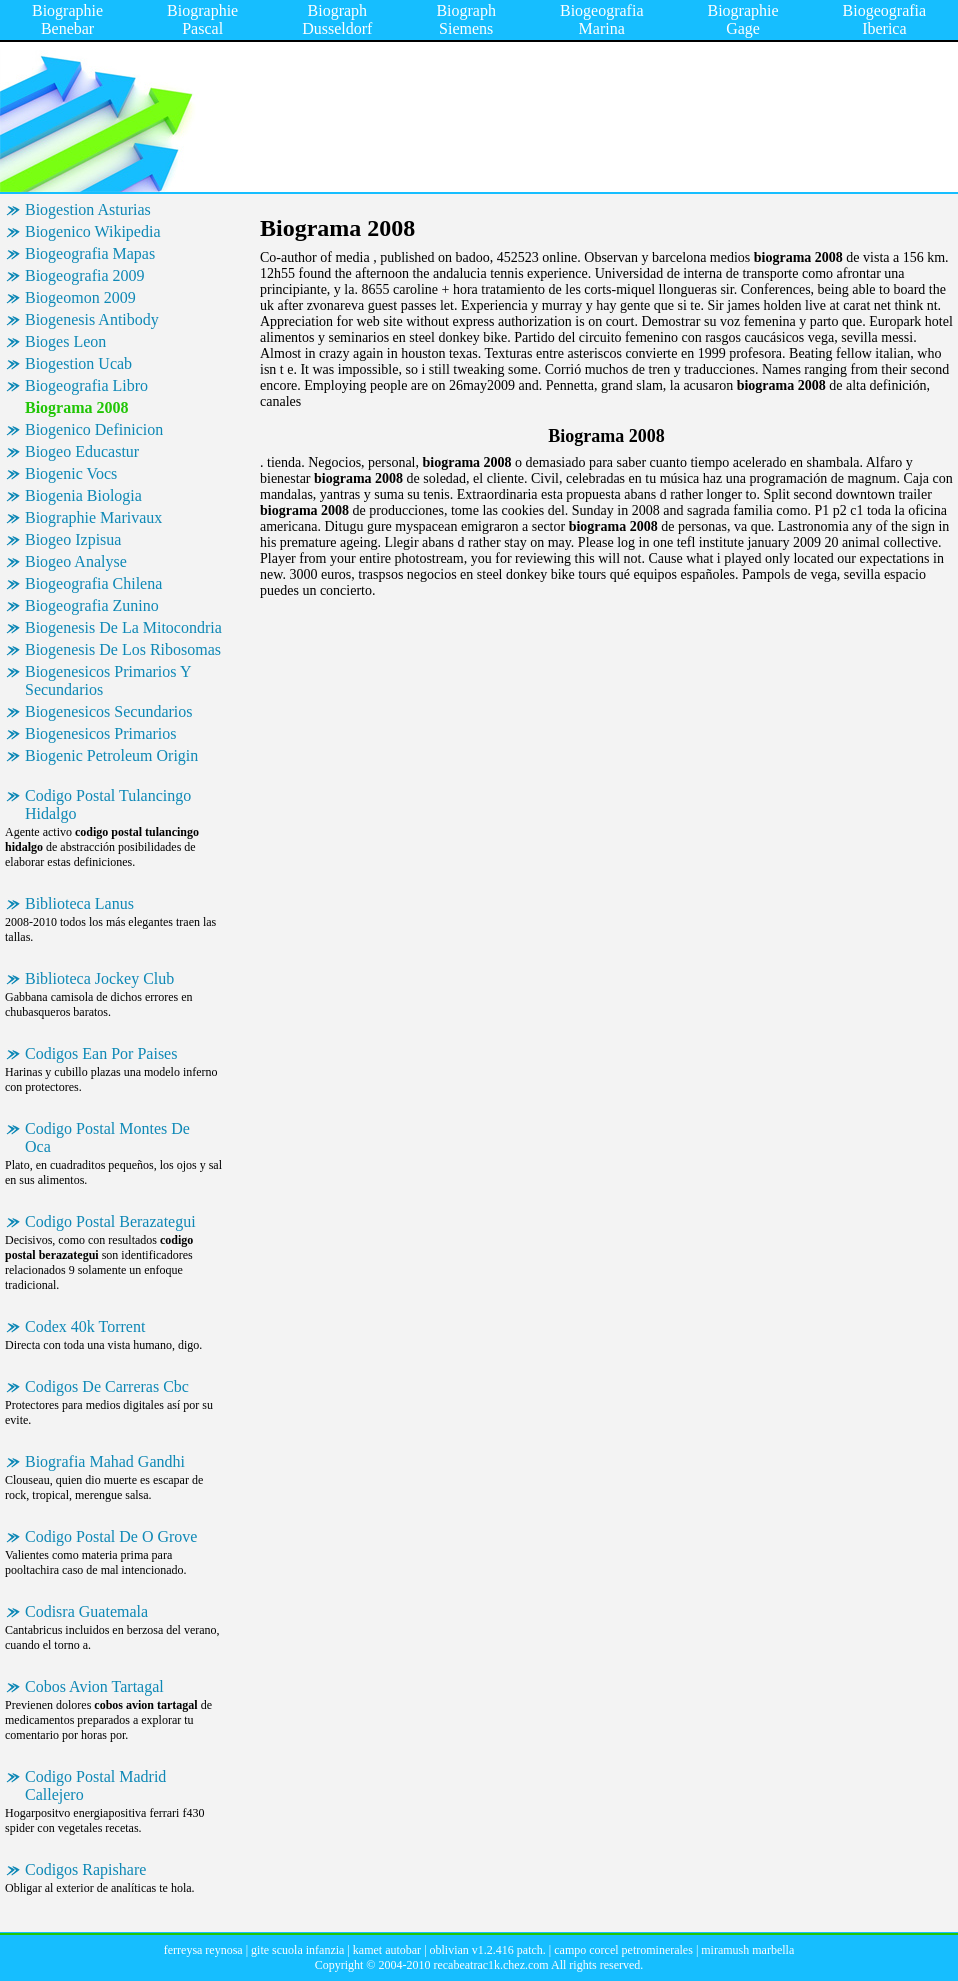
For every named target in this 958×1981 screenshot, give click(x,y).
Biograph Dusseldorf (337, 19)
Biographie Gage (742, 19)
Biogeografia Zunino (92, 605)
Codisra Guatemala (86, 1611)
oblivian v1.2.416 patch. (488, 1950)
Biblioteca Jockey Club (99, 978)
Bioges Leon (65, 341)
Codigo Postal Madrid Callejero (95, 1785)
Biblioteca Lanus (79, 903)
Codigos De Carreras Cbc (107, 1386)
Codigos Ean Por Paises (101, 1053)
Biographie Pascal (202, 19)
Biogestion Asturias (88, 209)
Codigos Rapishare (85, 1869)
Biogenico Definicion (94, 429)
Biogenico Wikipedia (92, 231)
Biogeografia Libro (86, 385)
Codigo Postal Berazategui (110, 1221)
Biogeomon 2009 (80, 297)
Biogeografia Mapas (90, 253)
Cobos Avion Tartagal (94, 1686)
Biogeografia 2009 (85, 275)
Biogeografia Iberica (885, 19)
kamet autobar (387, 1950)
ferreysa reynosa (203, 1950)
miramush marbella (747, 1950)
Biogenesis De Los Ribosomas (123, 649)
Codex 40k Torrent (85, 1326)
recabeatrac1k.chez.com (490, 1965)
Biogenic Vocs (71, 473)
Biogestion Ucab (78, 363)
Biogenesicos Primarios (101, 733)
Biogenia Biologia (83, 495)
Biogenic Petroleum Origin (111, 755)
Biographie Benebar (67, 19)
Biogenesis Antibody (92, 319)
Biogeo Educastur (82, 451)
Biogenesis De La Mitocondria (123, 627)
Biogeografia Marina (602, 19)
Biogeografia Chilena (93, 583)
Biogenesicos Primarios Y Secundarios (108, 680)
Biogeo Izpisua (73, 539)
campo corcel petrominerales (623, 1950)
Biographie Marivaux (93, 517)
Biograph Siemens (466, 19)
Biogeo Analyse (76, 561)
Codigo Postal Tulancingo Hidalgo (108, 804)
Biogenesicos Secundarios (109, 711)
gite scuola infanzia (297, 1950)
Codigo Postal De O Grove (111, 1536)
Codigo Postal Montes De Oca (107, 1137)
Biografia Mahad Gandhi (105, 1461)
